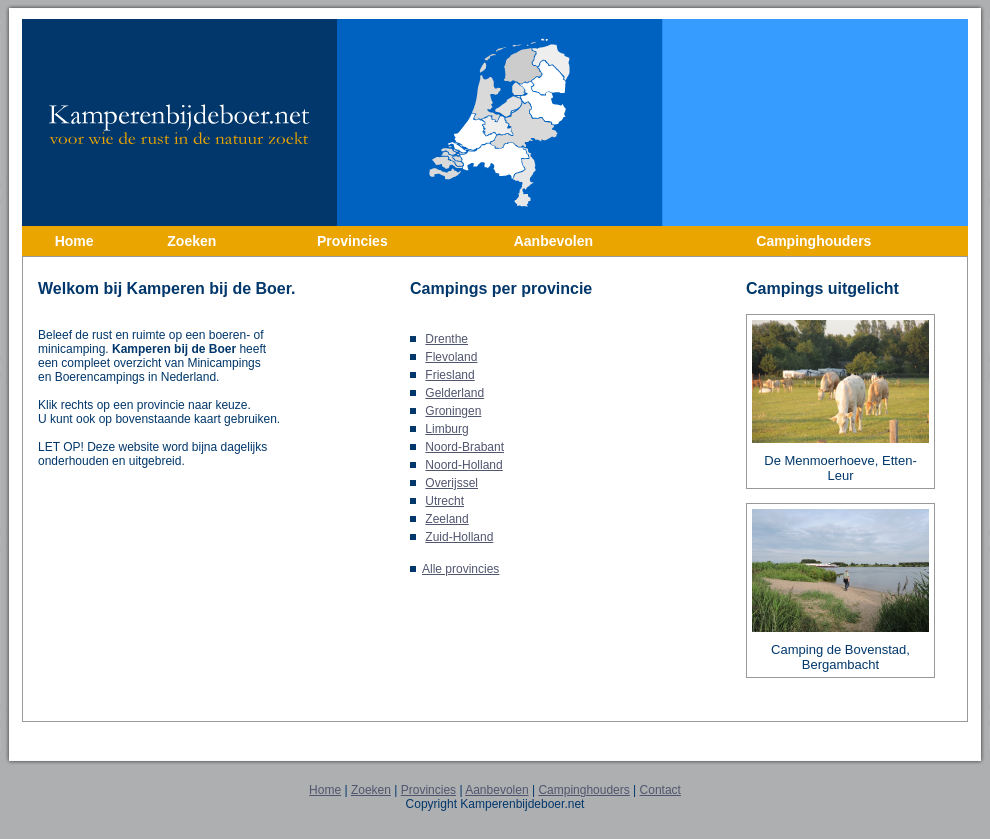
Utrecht (444, 501)
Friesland (449, 375)
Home (325, 790)
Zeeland (446, 519)
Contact (660, 790)
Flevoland (451, 357)
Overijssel (451, 483)
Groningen (453, 411)
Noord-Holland (463, 465)
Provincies (428, 790)
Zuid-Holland (459, 537)
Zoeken (371, 790)
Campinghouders (583, 790)
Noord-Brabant (464, 447)
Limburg (446, 429)
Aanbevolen (496, 790)
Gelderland (454, 393)
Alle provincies (460, 569)
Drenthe (446, 339)
